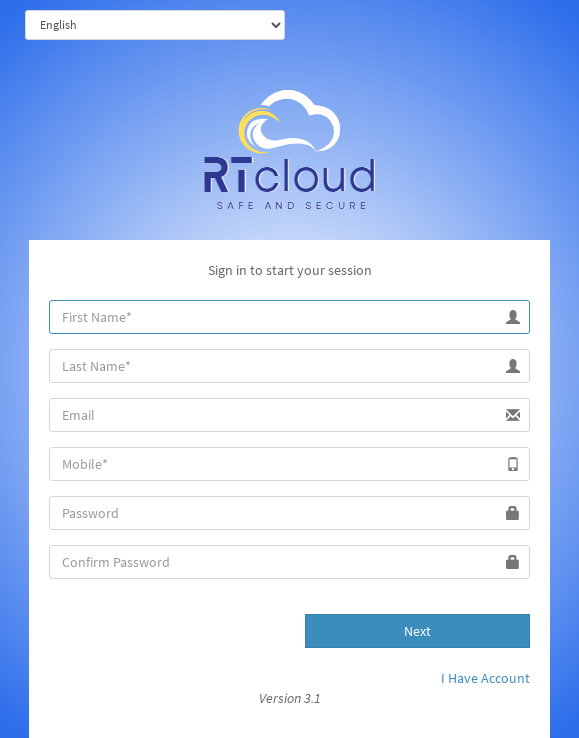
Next (417, 631)
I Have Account (485, 678)
